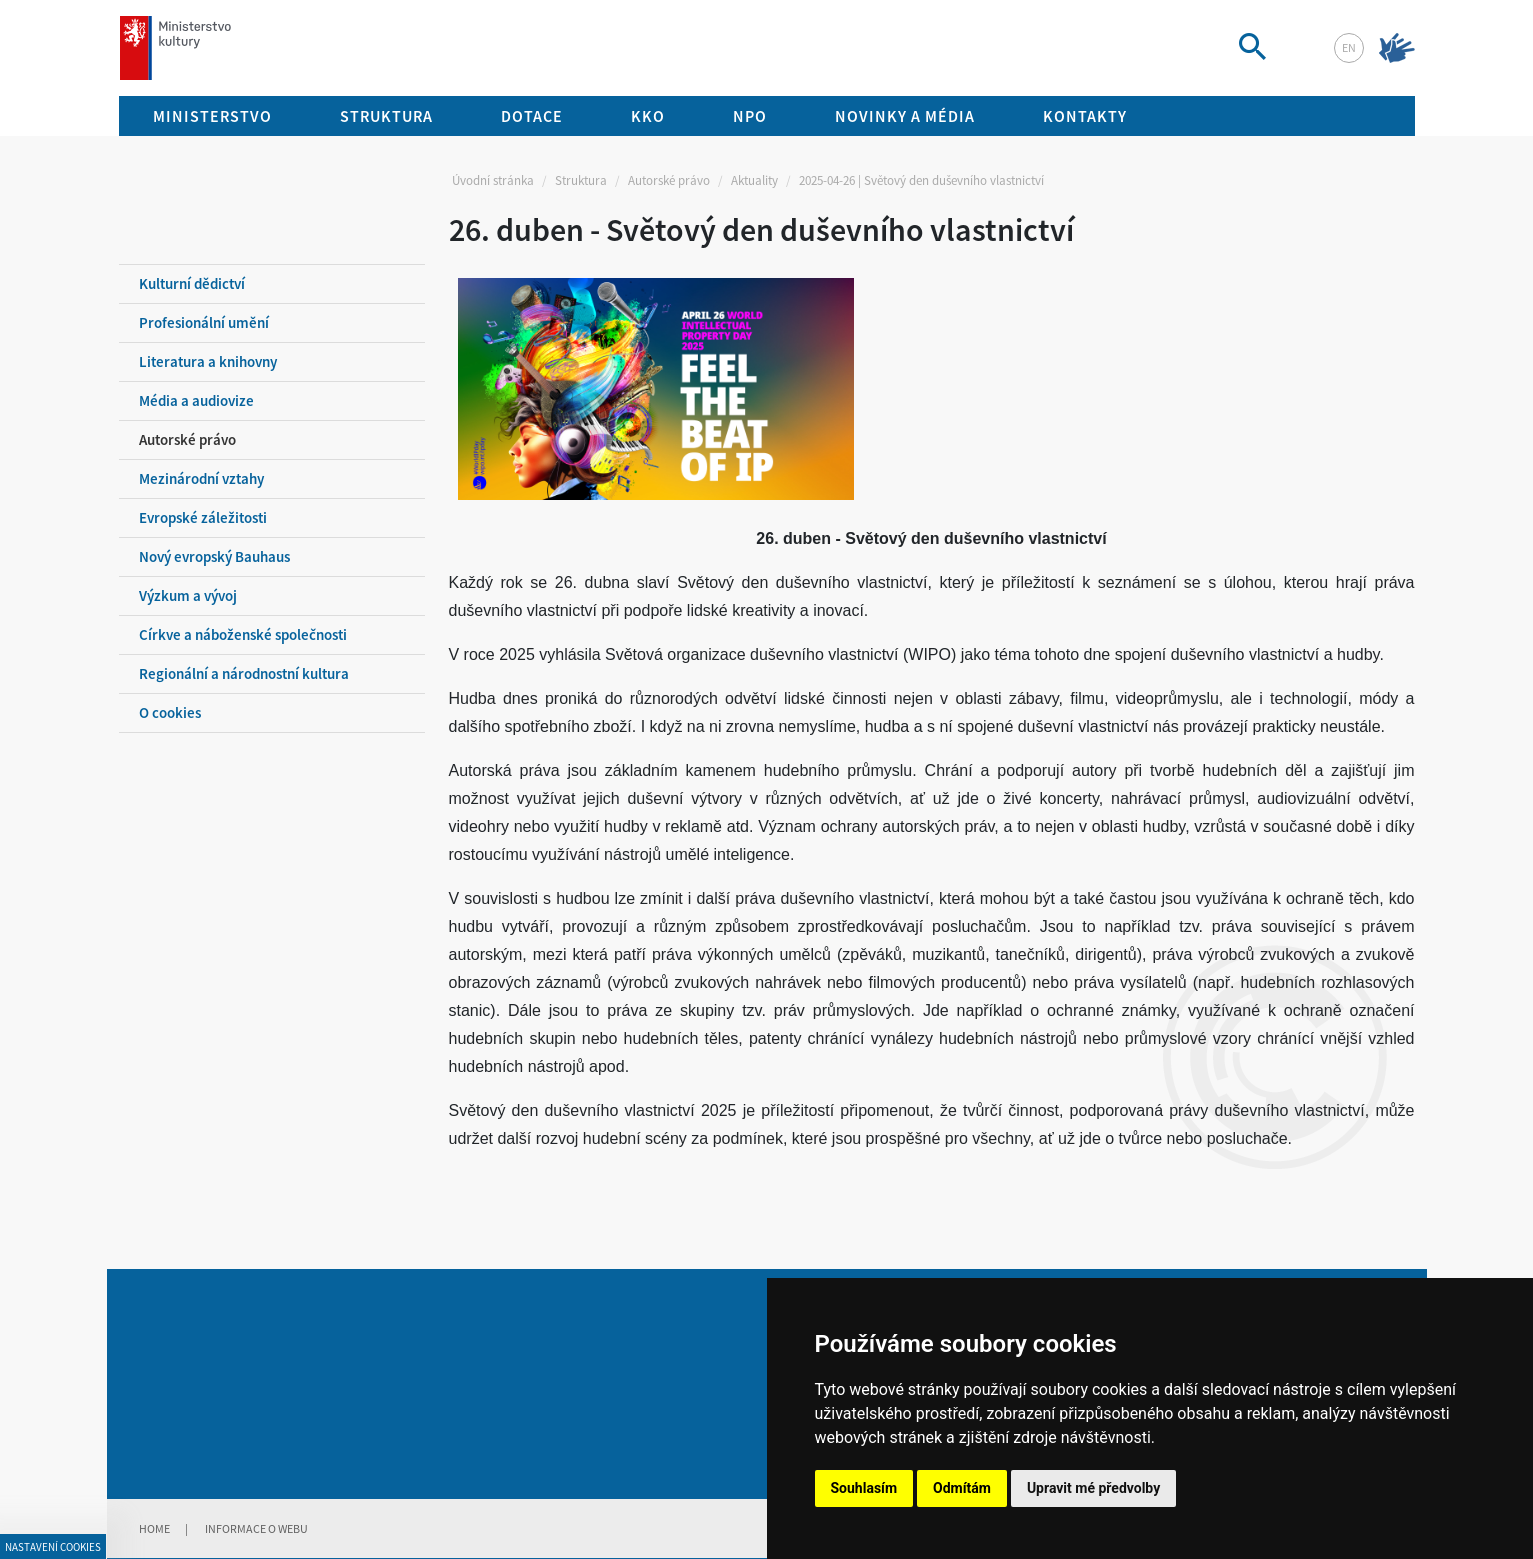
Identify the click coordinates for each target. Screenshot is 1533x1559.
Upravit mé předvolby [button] (1093, 1488)
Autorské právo (669, 180)
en (1349, 47)
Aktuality (754, 180)
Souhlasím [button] (864, 1488)
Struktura (581, 180)
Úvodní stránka (493, 180)
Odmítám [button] (962, 1488)
